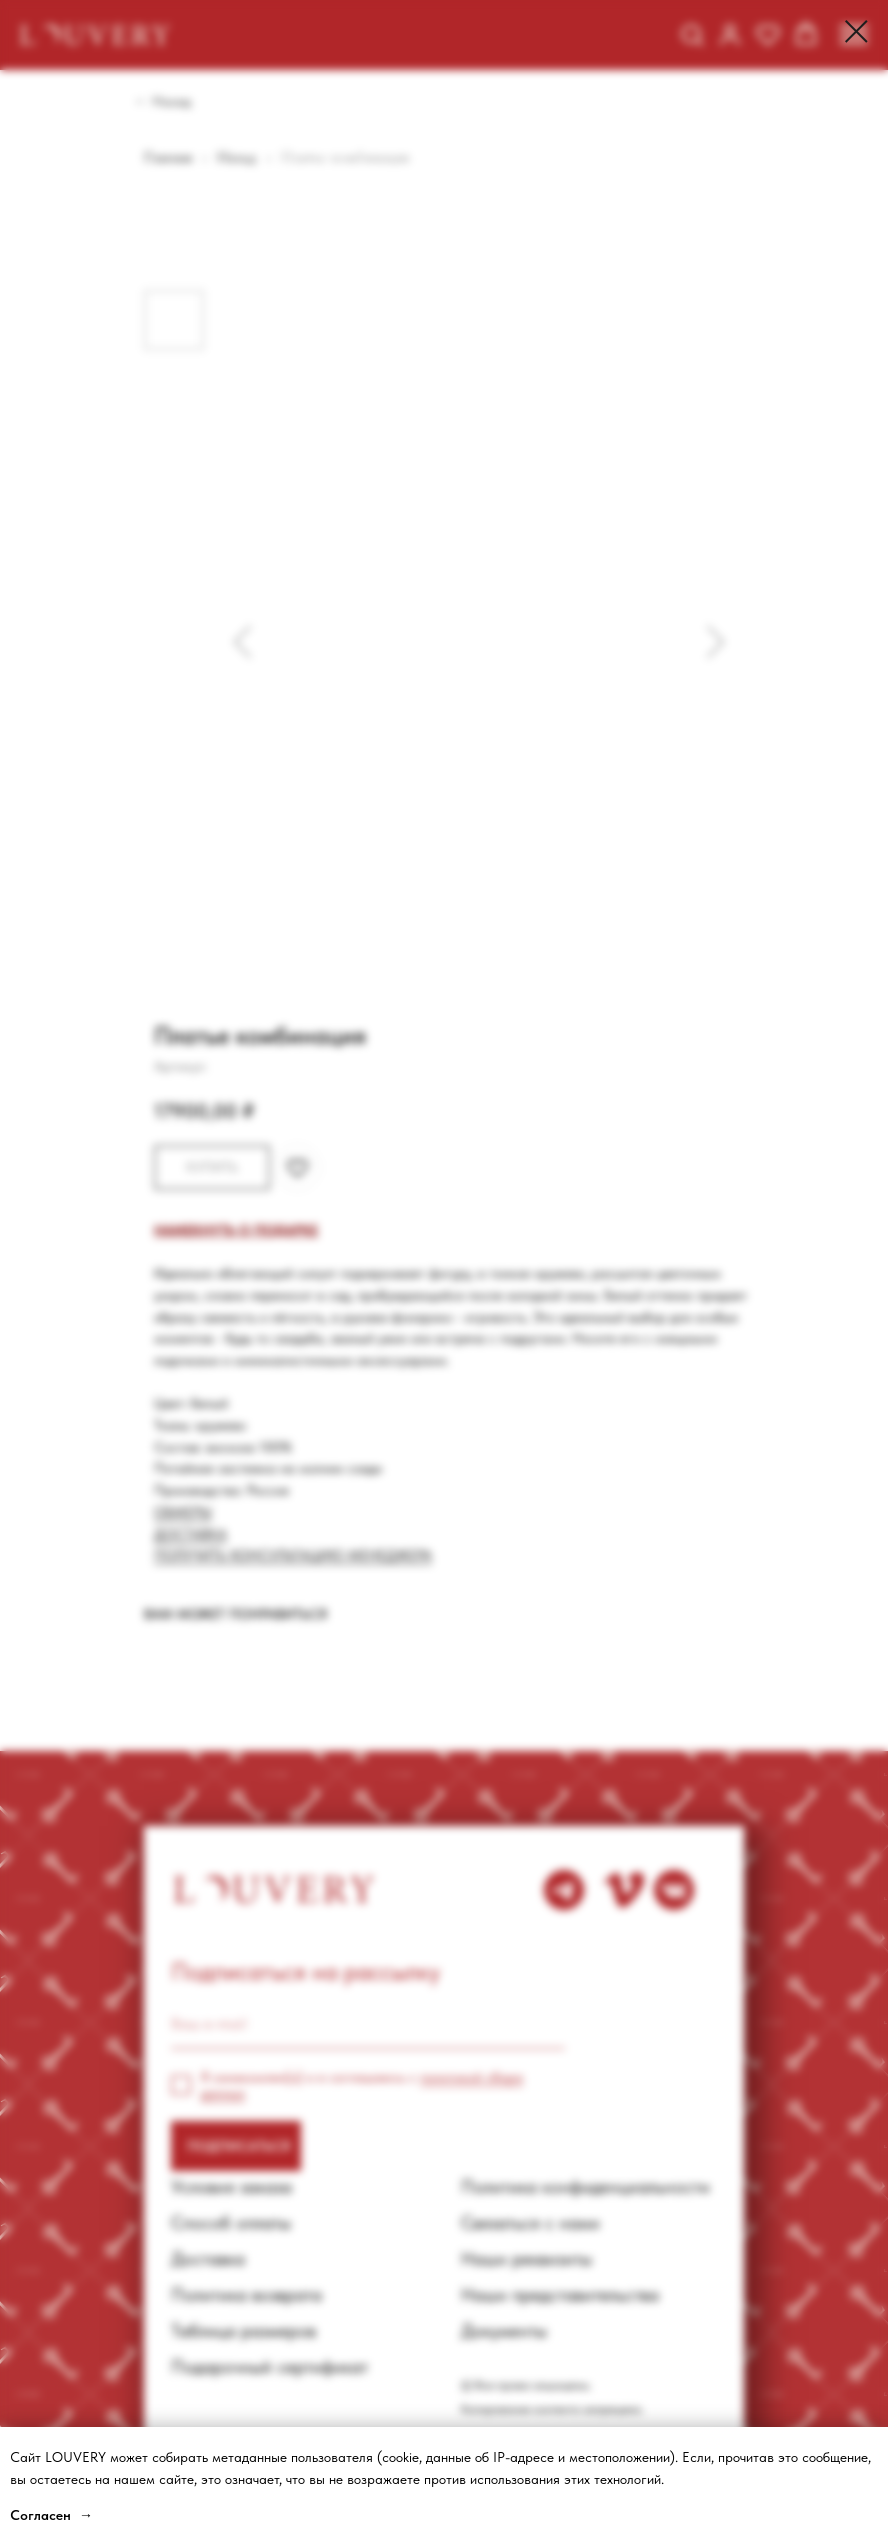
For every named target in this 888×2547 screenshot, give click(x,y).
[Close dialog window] (856, 31)
